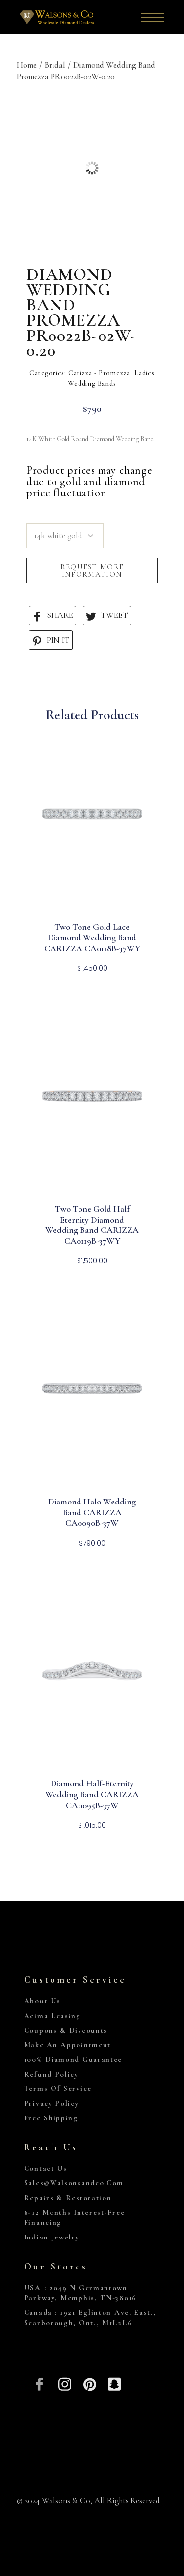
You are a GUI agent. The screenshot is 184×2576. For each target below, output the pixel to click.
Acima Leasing (52, 2015)
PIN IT (51, 640)
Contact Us (45, 2168)
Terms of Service (58, 2088)
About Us (42, 2000)
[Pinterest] (90, 2383)
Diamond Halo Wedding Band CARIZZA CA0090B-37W (92, 1512)
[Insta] (64, 2383)
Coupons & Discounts (65, 2030)
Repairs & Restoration (68, 2197)
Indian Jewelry (51, 2237)
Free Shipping (51, 2118)
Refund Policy (51, 2074)
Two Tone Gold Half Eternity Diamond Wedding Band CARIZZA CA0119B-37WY (92, 1225)
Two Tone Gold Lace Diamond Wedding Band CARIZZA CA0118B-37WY (92, 937)
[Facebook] (40, 2383)
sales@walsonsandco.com (74, 2182)
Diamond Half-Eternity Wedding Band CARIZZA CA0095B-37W (92, 1794)
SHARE (52, 615)
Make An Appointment (67, 2044)
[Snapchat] (115, 2383)
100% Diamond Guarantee (73, 2059)
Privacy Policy (51, 2103)
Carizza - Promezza (99, 373)
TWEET (107, 615)
